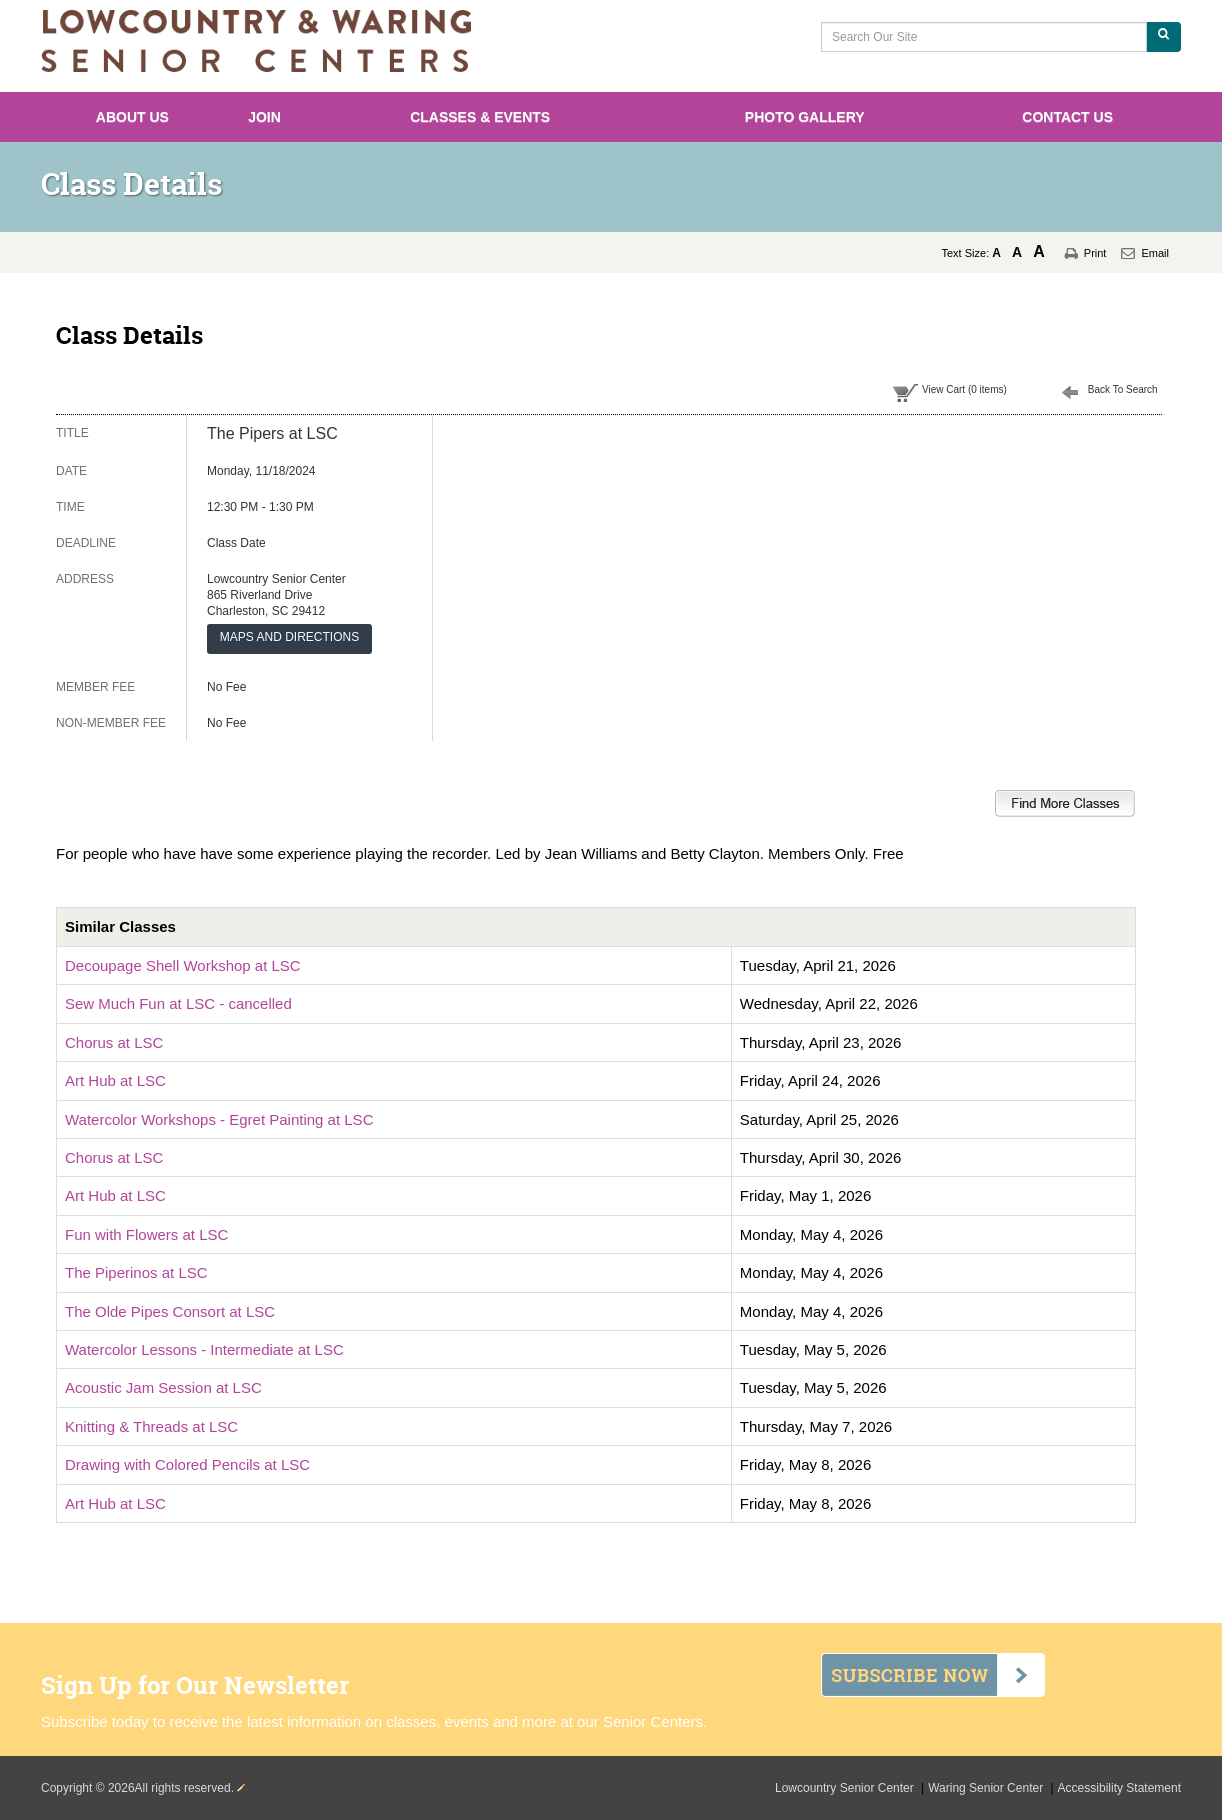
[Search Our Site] (984, 37)
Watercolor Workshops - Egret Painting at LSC (219, 1119)
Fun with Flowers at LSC (146, 1234)
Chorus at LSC (114, 1042)
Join (264, 117)
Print (1095, 253)
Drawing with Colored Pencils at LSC (187, 1464)
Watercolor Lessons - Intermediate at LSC (204, 1349)
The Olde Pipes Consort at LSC (170, 1311)
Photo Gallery (805, 117)
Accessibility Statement (1119, 1788)
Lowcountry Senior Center (846, 1788)
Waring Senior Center (987, 1788)
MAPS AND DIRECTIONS (289, 637)
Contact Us (1067, 117)
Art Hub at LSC (115, 1080)
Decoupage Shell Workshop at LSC (183, 965)
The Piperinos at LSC (136, 1272)
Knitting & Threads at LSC (151, 1426)
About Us (132, 117)
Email (1155, 253)
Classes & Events (480, 117)
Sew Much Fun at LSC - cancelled (178, 1003)
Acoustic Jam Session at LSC (163, 1387)
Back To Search (1123, 389)
